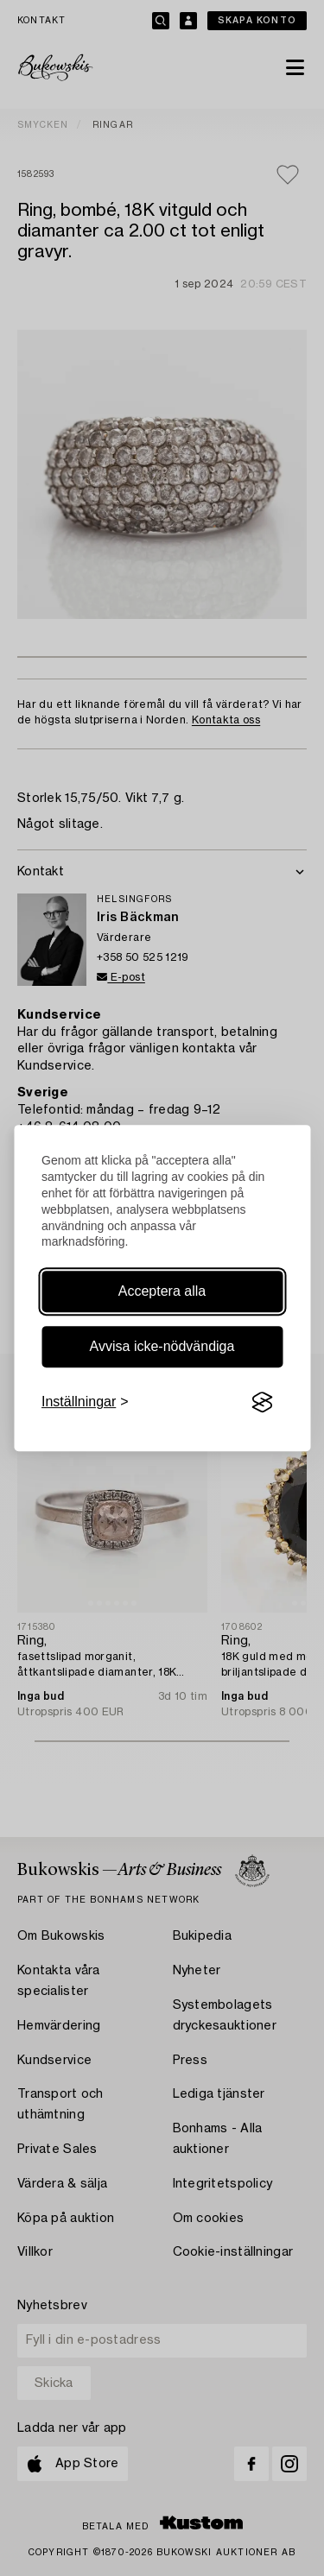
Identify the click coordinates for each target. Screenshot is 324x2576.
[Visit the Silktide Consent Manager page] (262, 1403)
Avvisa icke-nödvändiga (162, 1346)
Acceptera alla (162, 1291)
